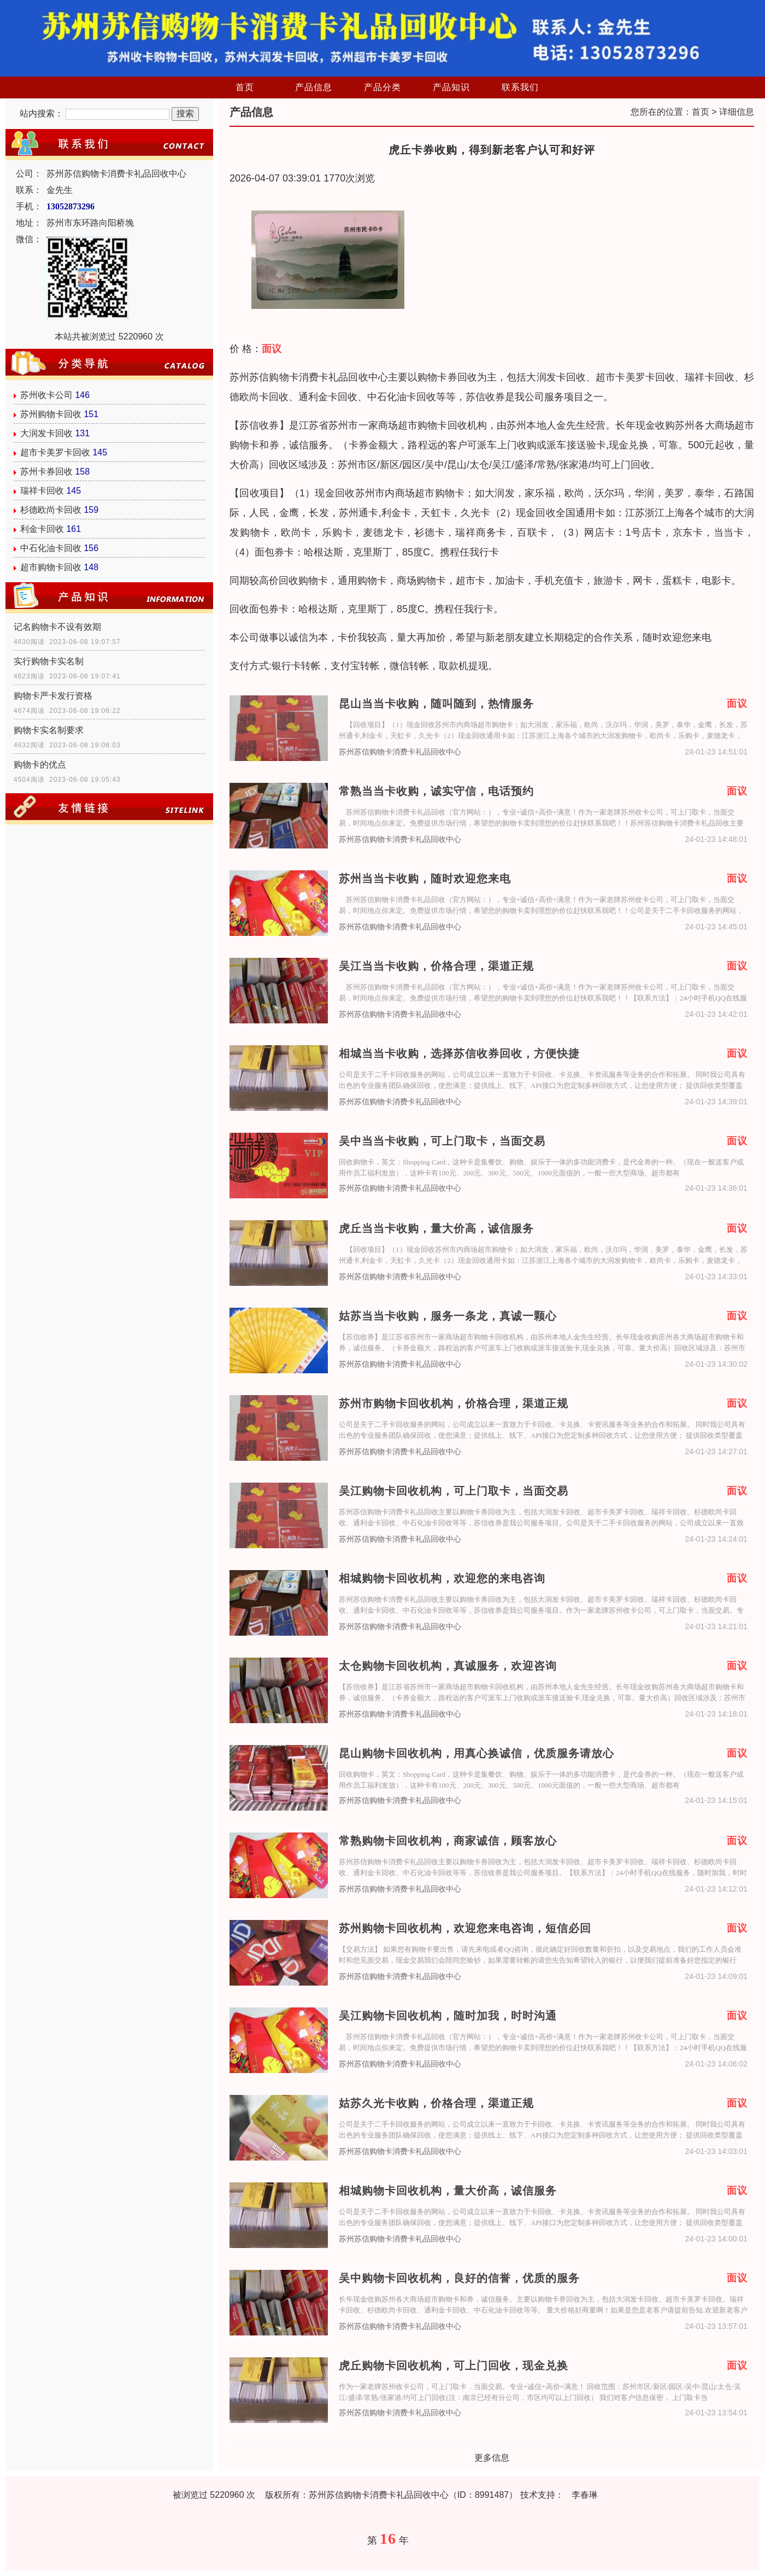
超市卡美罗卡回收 (55, 452)
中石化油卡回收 (50, 548)
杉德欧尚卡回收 (50, 509)
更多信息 (491, 2457)
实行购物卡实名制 (49, 661)
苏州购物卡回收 (50, 414)
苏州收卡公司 (46, 395)
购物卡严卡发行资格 (53, 695)
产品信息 (313, 87)
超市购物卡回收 (50, 567)
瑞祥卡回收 (42, 490)
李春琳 (585, 2494)
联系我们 (520, 87)
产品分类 (382, 87)
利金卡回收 (42, 529)
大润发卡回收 (46, 433)
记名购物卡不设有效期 (57, 626)
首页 (245, 87)
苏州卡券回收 (46, 471)
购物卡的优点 (40, 764)
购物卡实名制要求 (49, 730)
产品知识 (451, 87)
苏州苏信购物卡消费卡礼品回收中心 (400, 752)
